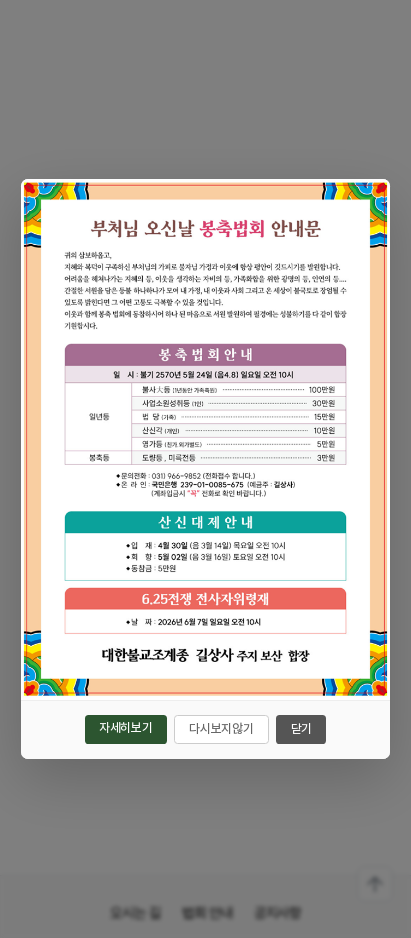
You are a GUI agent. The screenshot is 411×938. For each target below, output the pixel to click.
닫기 (301, 728)
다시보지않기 (221, 728)
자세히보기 (125, 727)
